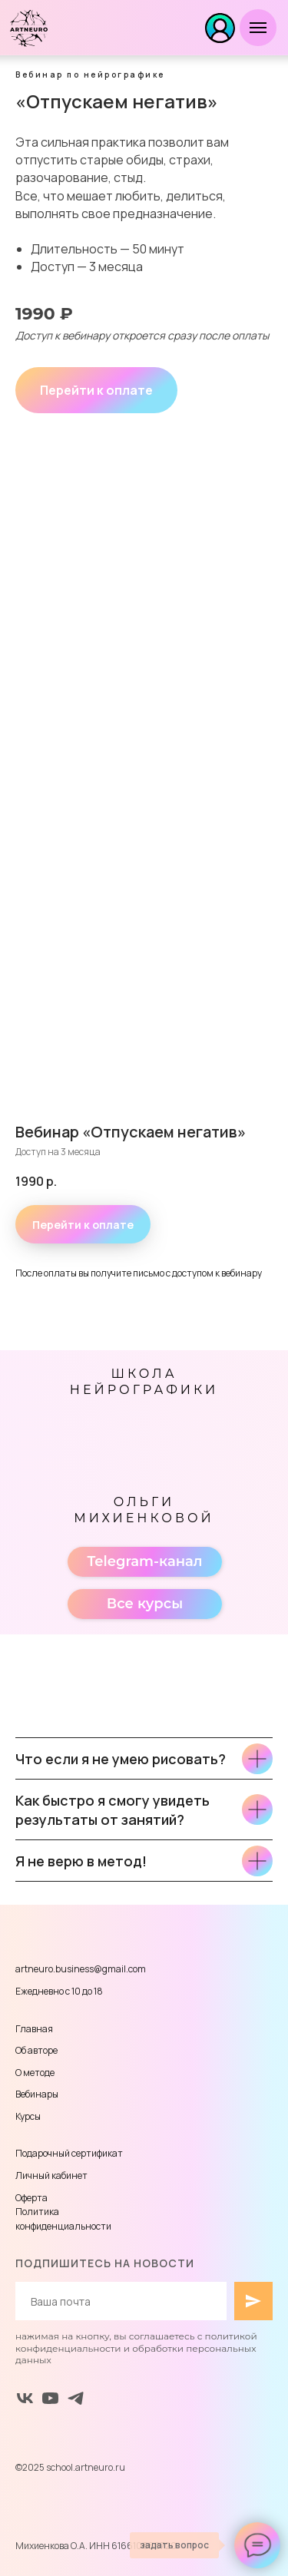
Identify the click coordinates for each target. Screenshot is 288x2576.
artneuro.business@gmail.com (80, 1968)
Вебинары (36, 2094)
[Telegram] (75, 2398)
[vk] (25, 2398)
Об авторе (36, 2050)
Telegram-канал (144, 1561)
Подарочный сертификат (69, 2153)
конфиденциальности (63, 2226)
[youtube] (50, 2398)
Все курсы (145, 1603)
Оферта (31, 2197)
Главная (34, 2028)
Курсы (28, 2116)
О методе (35, 2072)
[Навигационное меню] (258, 27)
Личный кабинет (51, 2175)
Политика (37, 2211)
